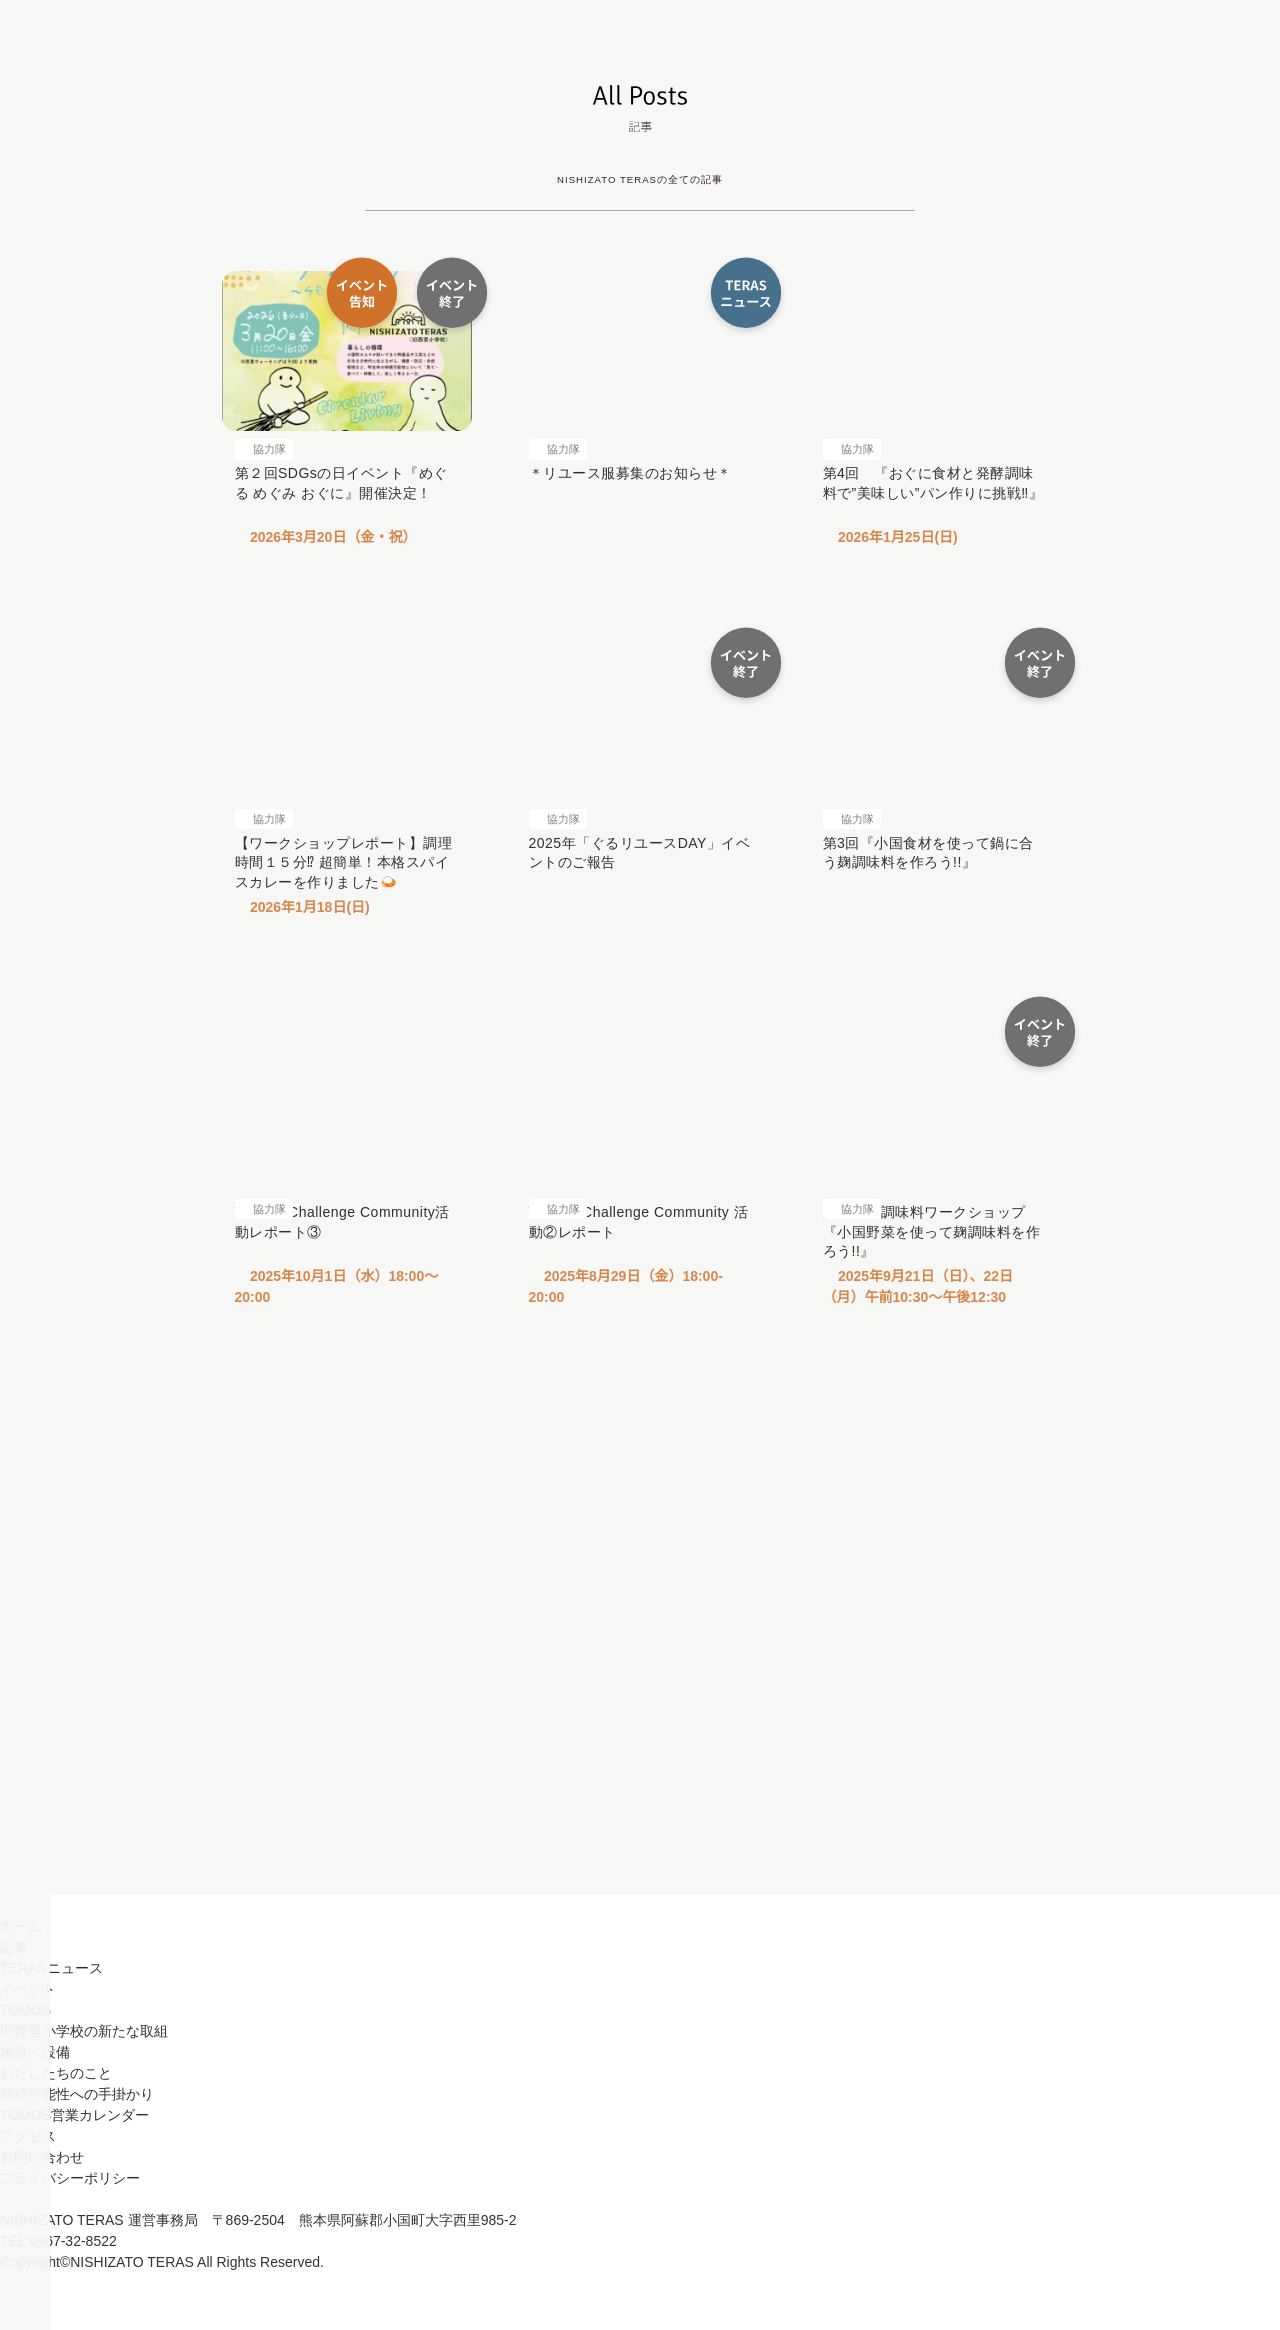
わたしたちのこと (56, 2130)
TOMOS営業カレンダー (73, 2172)
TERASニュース (50, 2025)
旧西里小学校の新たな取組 (84, 2088)
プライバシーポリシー (70, 2235)
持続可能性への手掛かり (77, 2151)
